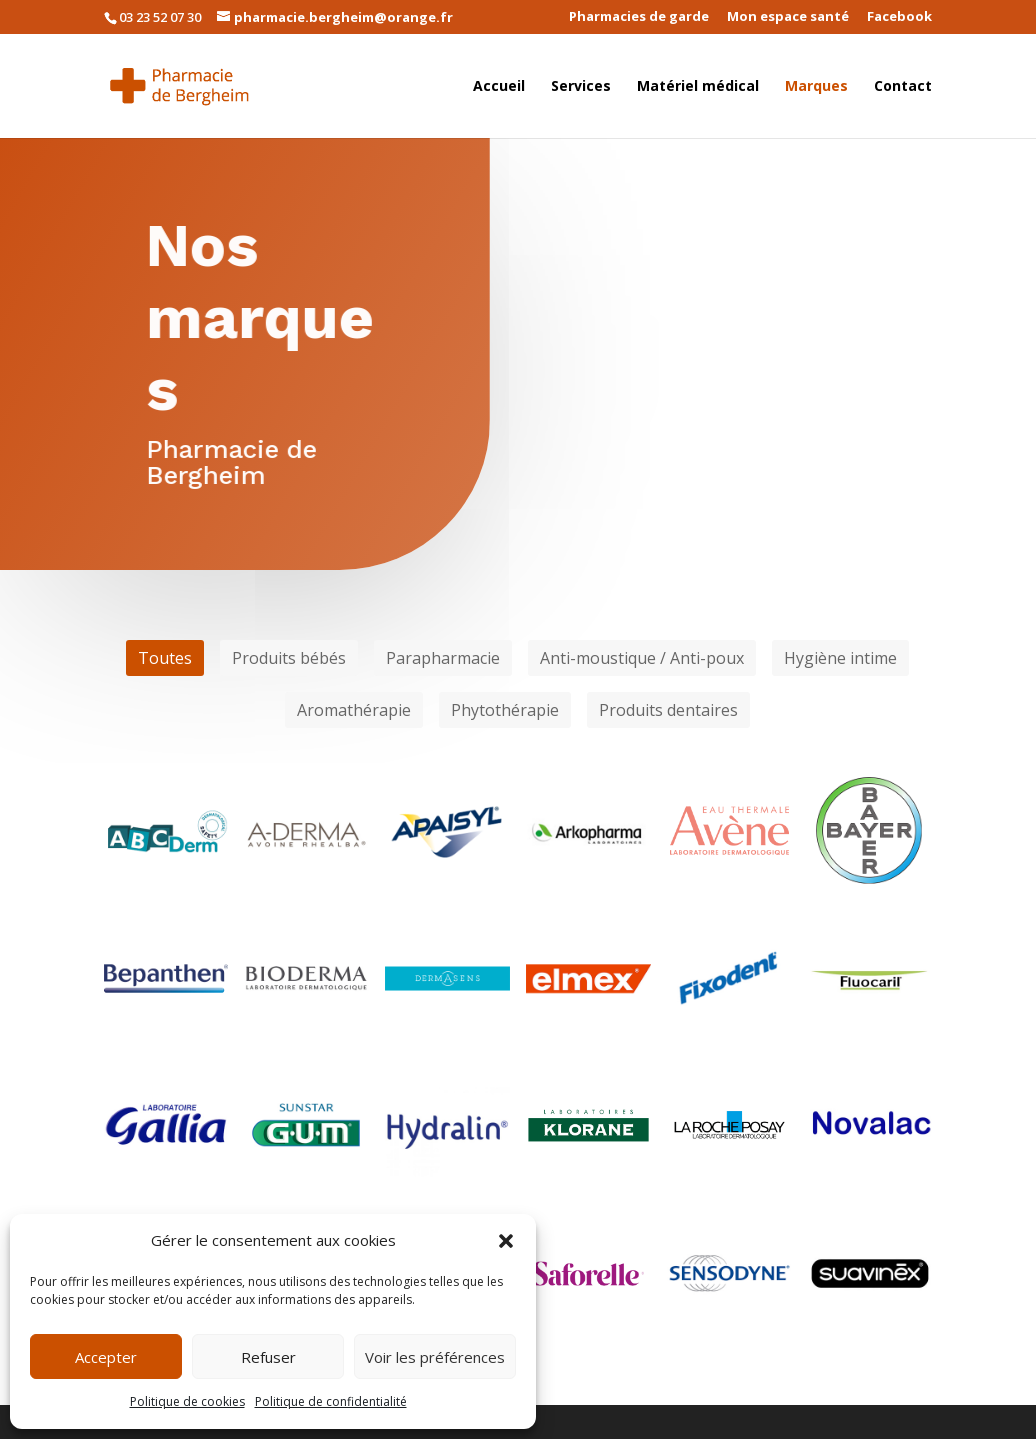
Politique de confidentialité (331, 1401)
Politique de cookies (187, 1401)
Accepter (106, 1357)
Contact (903, 87)
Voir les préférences (435, 1357)
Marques (816, 87)
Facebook (899, 17)
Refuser (268, 1357)
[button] (506, 1241)
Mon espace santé (788, 17)
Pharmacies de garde (639, 17)
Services (581, 87)
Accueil (499, 87)
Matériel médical (698, 87)
